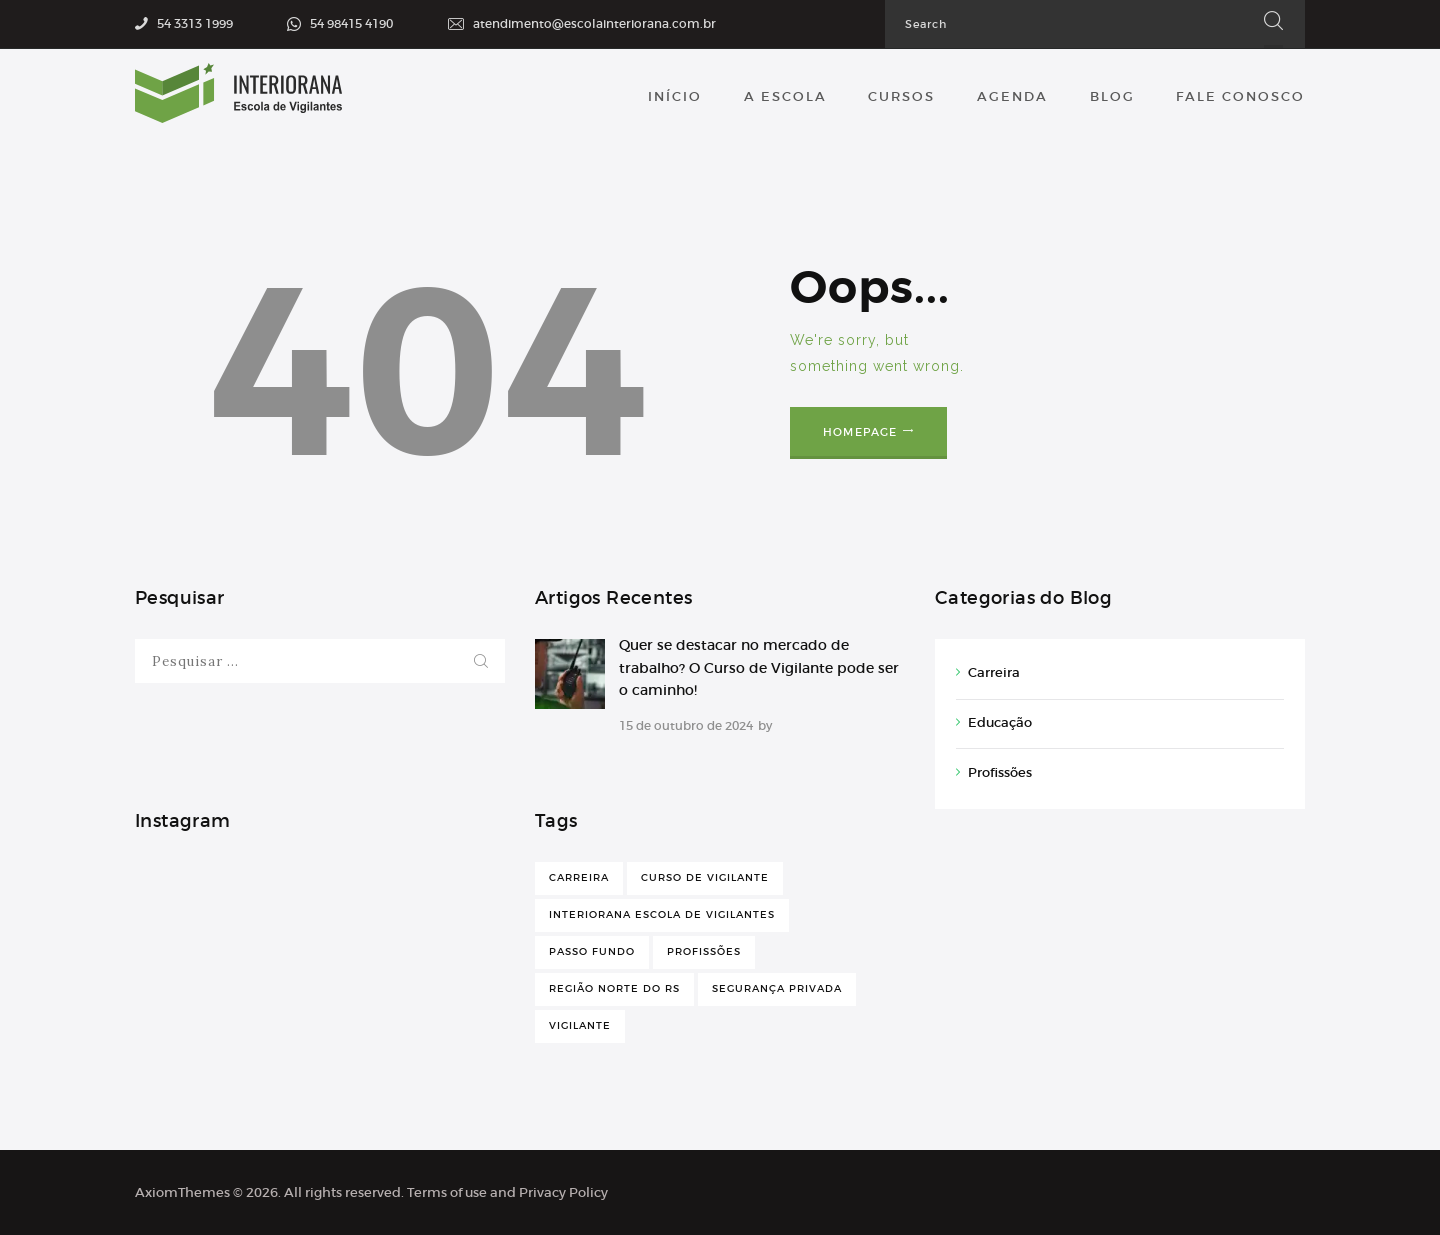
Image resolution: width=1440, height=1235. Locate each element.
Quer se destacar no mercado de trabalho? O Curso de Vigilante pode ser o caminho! (759, 667)
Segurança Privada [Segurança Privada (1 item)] (777, 988)
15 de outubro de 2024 (686, 725)
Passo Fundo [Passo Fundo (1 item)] (592, 951)
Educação (1000, 722)
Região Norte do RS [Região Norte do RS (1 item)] (614, 988)
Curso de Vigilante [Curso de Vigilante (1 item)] (705, 877)
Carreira (994, 672)
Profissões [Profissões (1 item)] (704, 951)
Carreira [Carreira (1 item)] (579, 877)
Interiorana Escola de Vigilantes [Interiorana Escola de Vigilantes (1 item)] (662, 914)
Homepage (860, 432)
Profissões (1000, 772)
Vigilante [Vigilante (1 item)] (580, 1025)
